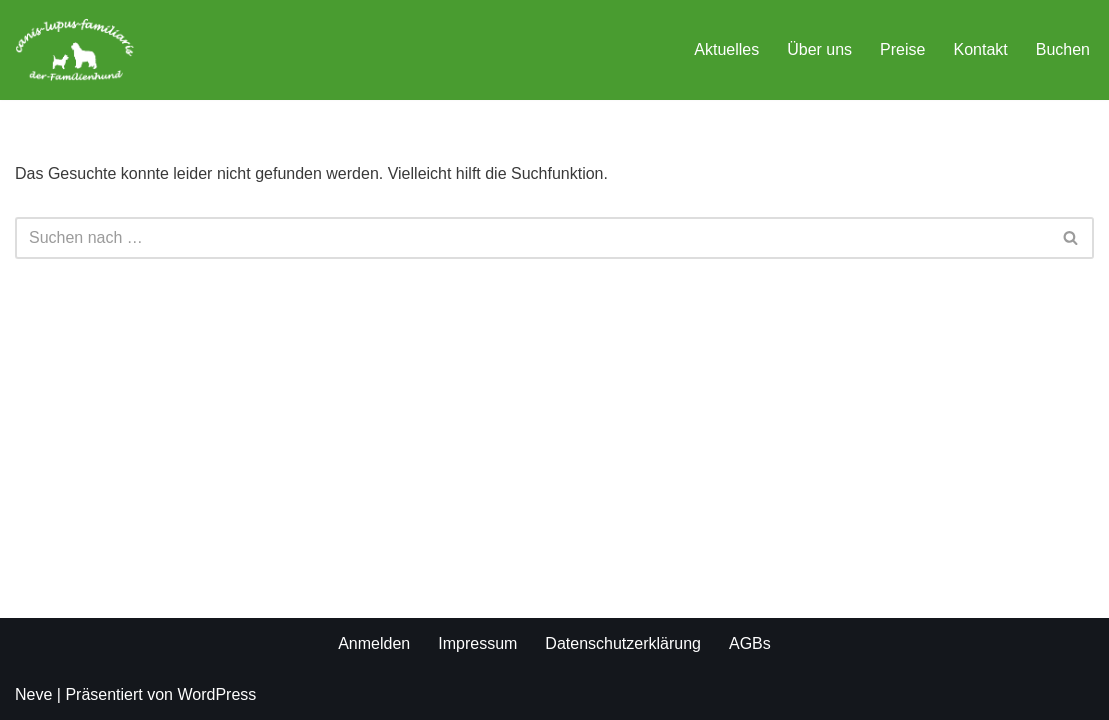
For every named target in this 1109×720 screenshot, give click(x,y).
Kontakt (980, 49)
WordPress (216, 694)
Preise (902, 49)
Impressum (477, 643)
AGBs (750, 643)
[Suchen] (532, 238)
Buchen (1063, 49)
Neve (33, 694)
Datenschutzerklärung (623, 643)
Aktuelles (726, 49)
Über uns (819, 49)
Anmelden (374, 643)
